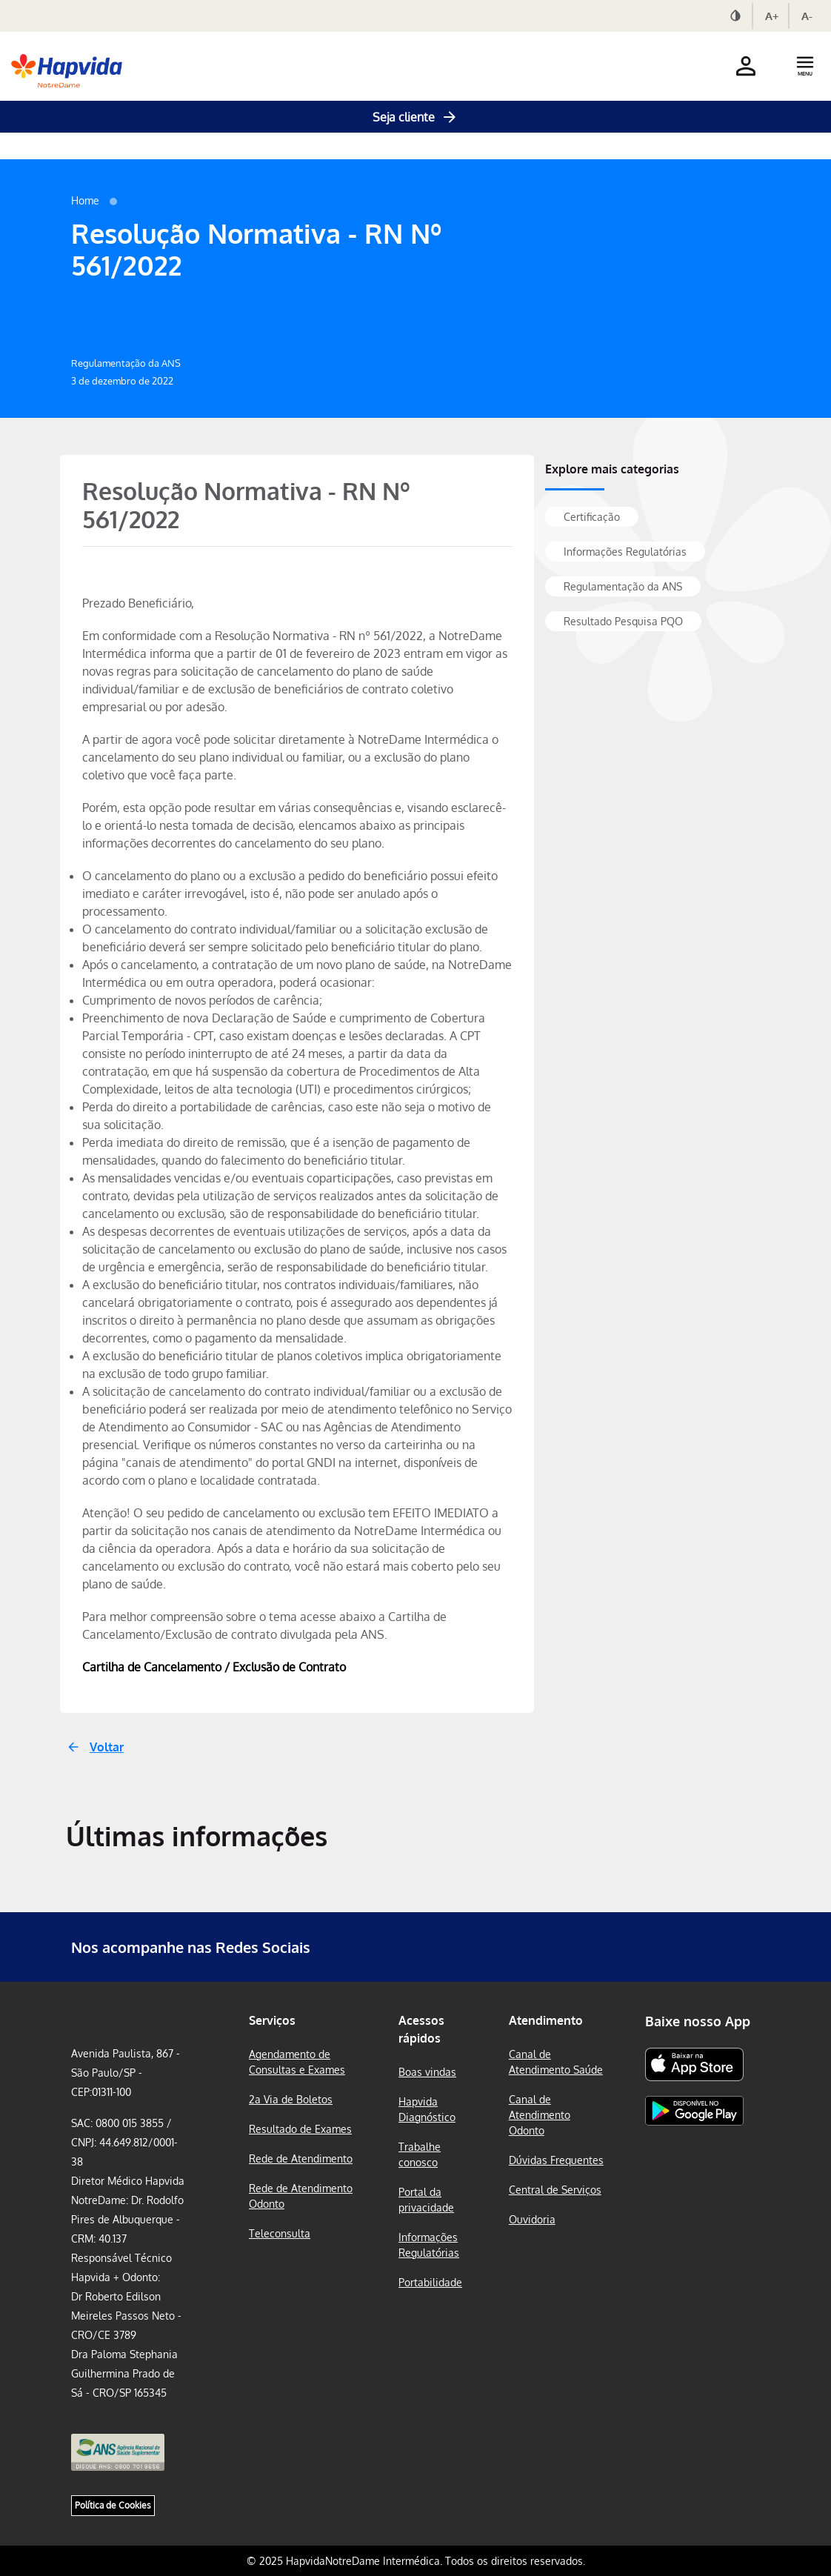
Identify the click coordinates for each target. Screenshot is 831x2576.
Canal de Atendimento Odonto (539, 2115)
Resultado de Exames (300, 2129)
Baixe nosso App (697, 2021)
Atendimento (546, 2020)
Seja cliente (415, 117)
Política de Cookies (113, 2505)
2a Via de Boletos (291, 2099)
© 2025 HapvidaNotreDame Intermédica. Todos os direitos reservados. (416, 2561)
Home (85, 200)
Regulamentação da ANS (623, 586)
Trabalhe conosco (419, 2154)
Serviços (272, 2020)
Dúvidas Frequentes (556, 2160)
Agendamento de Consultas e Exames (297, 2062)
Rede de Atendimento (301, 2158)
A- (806, 16)
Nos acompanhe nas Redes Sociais (190, 1947)
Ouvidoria (532, 2219)
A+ (772, 16)
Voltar (107, 1747)
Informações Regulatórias (625, 551)
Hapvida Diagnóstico (426, 2109)
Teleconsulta (279, 2233)
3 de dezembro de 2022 (122, 381)
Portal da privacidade (426, 2200)
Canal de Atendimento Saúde (556, 2062)
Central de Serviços (555, 2189)
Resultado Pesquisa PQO (623, 621)
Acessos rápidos (421, 2029)
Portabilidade (430, 2282)
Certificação (592, 516)
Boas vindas (427, 2072)
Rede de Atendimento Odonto (301, 2196)
